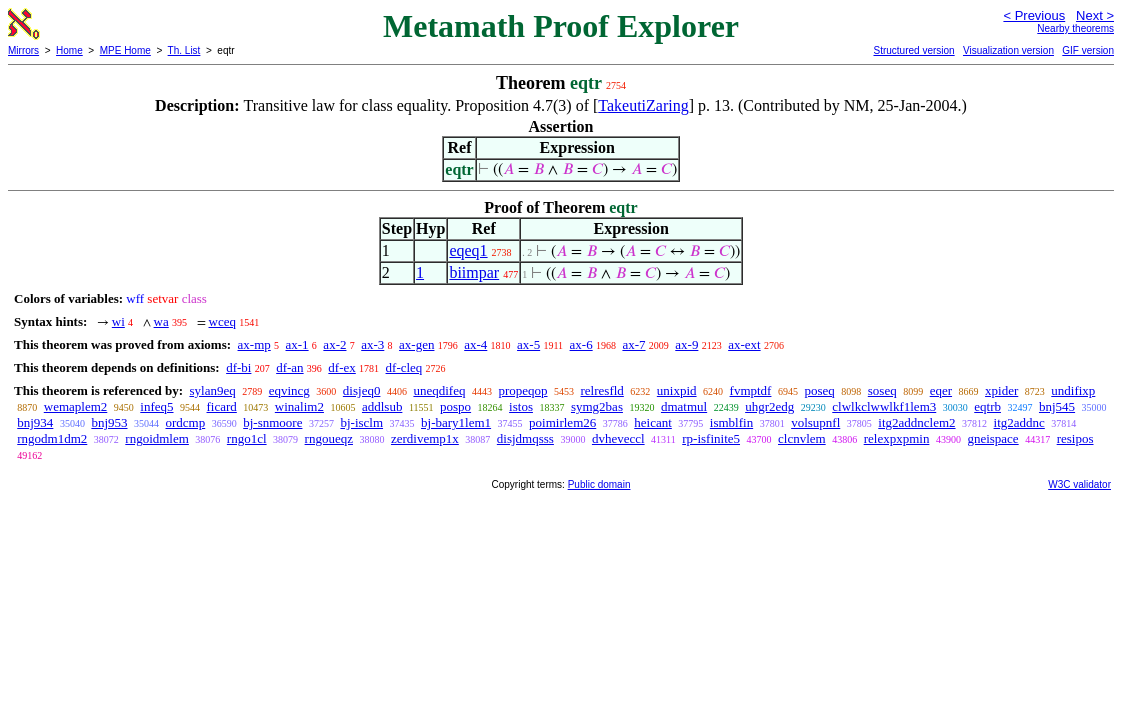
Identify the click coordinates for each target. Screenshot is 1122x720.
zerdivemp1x (425, 438)
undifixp (1073, 390)
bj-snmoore (272, 422)
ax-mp (254, 344)
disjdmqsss (525, 438)
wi (118, 321)
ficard (222, 406)
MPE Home (125, 50)
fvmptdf (751, 390)
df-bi (238, 367)
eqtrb (987, 406)
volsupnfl (815, 422)
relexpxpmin (897, 438)
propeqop (522, 390)
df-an (289, 367)
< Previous (1034, 15)
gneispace (992, 438)
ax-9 (686, 344)
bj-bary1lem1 (456, 422)
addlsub (382, 406)
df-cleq (404, 367)
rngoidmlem (157, 438)
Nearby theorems (1075, 28)
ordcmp (186, 422)
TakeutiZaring (643, 105)
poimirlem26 (562, 422)
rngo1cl (247, 438)
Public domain (599, 484)
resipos (1075, 438)
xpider (1001, 390)
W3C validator (1079, 484)
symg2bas (597, 406)
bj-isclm (361, 422)
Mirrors (23, 50)
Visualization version (1008, 50)
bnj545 (1057, 406)
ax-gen (416, 344)
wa (161, 321)
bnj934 (35, 422)
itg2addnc (1019, 422)
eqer (941, 390)
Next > (1095, 15)
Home (69, 50)
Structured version (913, 50)
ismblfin (731, 422)
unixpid (677, 390)
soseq (882, 390)
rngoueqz (329, 438)
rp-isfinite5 (711, 438)
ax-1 (297, 344)
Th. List (184, 50)
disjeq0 (362, 390)
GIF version (1088, 50)
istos (521, 406)
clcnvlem (802, 438)
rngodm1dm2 (52, 438)
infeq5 (156, 406)
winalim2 (299, 406)
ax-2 (334, 344)
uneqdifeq (439, 390)
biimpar (474, 272)
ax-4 (475, 344)
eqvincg (289, 390)
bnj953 (109, 422)
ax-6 (581, 344)
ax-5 (528, 344)
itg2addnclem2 (916, 422)
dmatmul (684, 406)
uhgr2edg (769, 406)
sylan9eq (212, 390)
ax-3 (372, 344)
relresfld (602, 390)
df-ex (341, 367)
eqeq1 (468, 250)
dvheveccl (618, 438)
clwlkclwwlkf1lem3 (884, 406)
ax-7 (633, 344)
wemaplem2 (76, 406)
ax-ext (744, 344)
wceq (222, 321)
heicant (653, 422)
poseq (819, 390)
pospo (455, 406)
